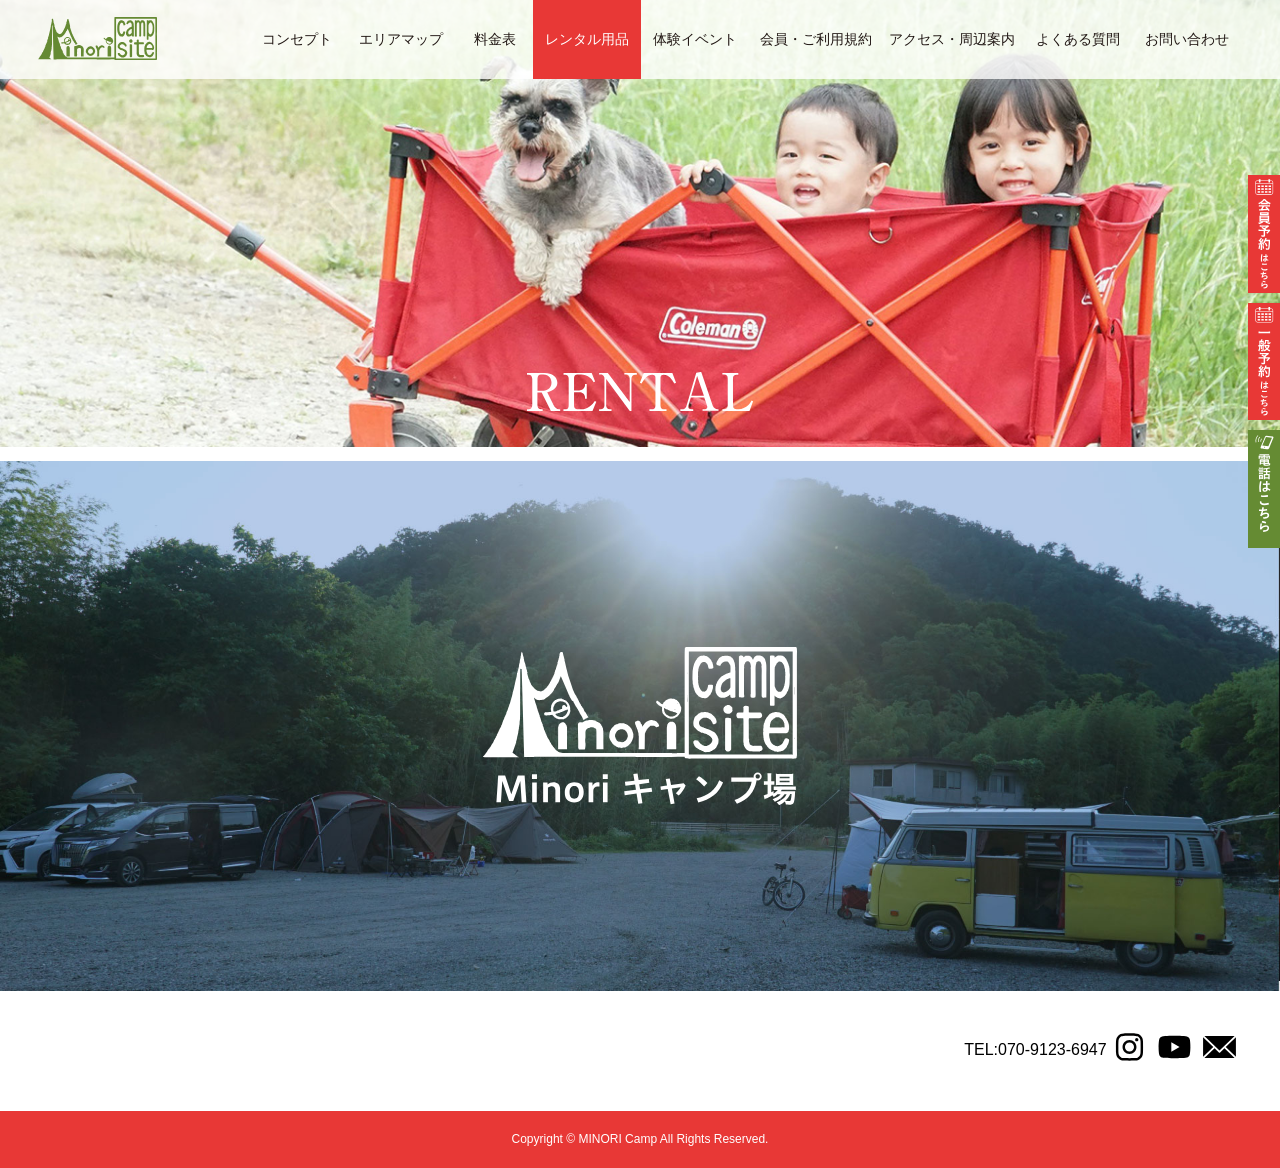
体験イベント (695, 39)
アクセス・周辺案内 (952, 39)
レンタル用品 (587, 39)
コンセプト (297, 39)
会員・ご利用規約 (816, 39)
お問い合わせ (1187, 39)
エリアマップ (401, 39)
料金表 (495, 39)
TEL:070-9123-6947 (1035, 1049)
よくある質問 (1078, 39)
